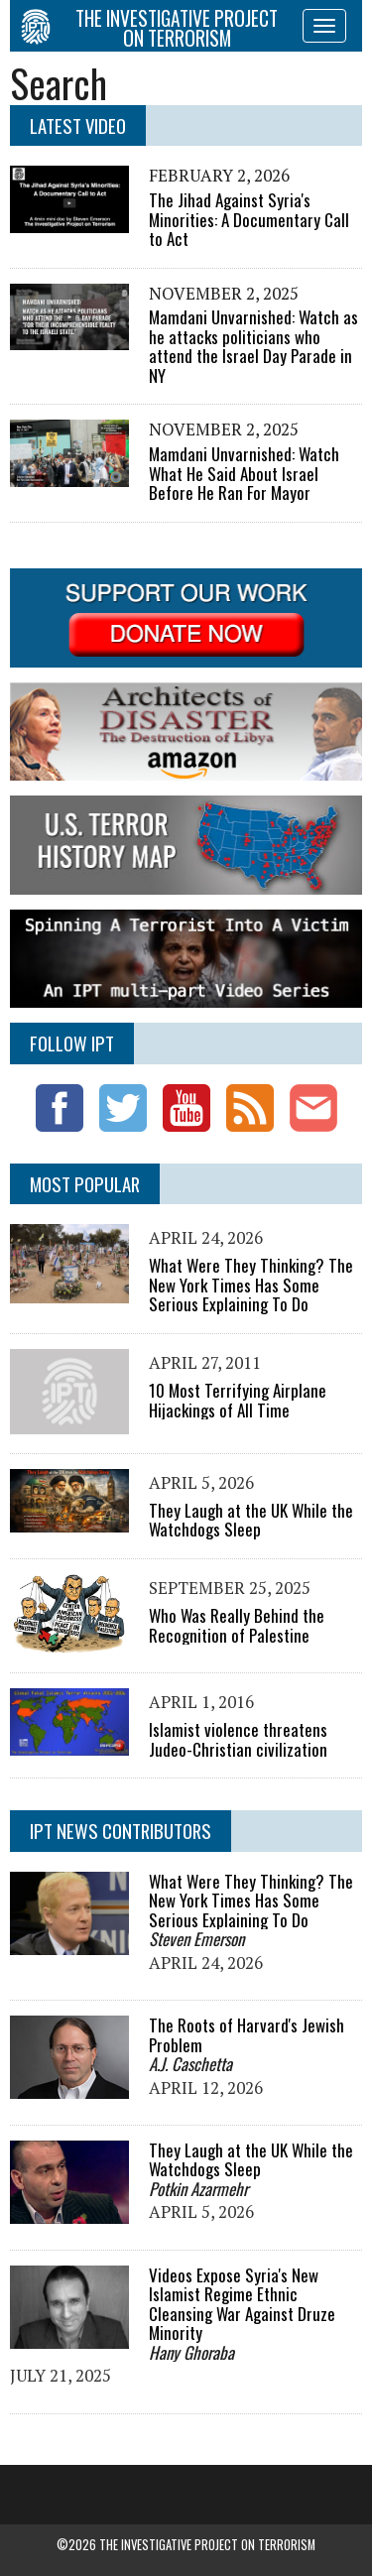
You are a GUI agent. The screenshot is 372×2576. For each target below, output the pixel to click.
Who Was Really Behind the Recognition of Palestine (236, 1625)
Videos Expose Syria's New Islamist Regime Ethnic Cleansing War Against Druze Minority (242, 2304)
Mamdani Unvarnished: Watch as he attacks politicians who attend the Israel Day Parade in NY (253, 346)
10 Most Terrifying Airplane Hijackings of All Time (237, 1400)
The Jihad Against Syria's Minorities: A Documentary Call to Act (249, 219)
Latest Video (78, 125)
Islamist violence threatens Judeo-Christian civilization (238, 1739)
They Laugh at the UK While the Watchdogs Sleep (251, 1520)
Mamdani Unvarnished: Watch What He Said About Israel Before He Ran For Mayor (244, 473)
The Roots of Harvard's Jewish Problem (246, 2035)
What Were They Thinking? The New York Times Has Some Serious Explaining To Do (251, 1284)
